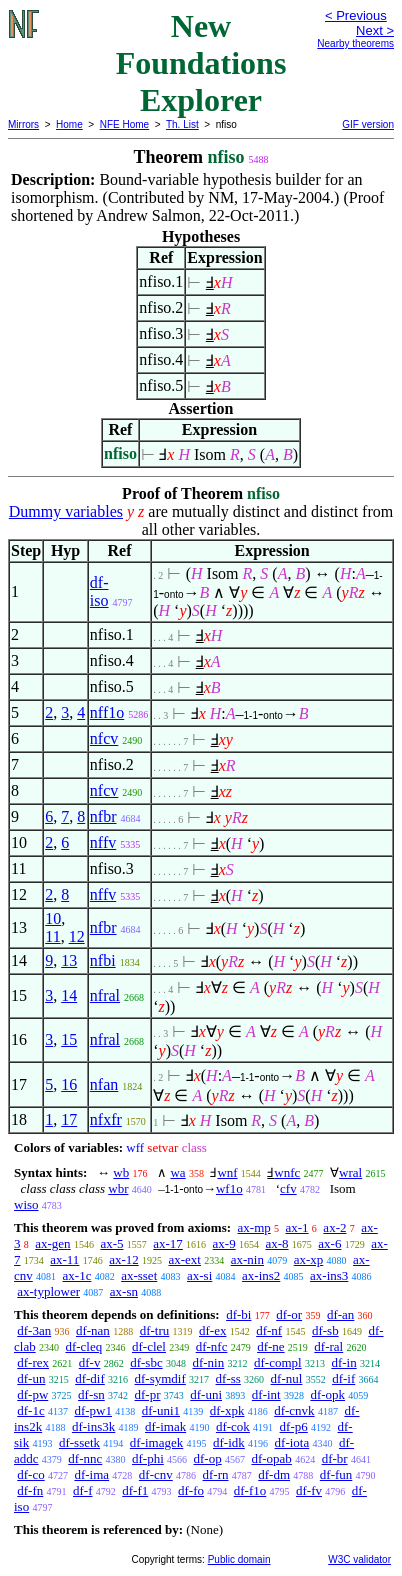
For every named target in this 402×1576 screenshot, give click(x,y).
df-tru (155, 1330)
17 (69, 1119)
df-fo (191, 1490)
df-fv (309, 1490)
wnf (227, 1172)
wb (121, 1172)
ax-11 (64, 1259)
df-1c (30, 1410)
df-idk (229, 1442)
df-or (289, 1314)
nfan (104, 1084)
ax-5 (111, 1243)
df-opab (271, 1458)
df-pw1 (93, 1410)
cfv (288, 1188)
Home (69, 124)
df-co (30, 1474)
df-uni (206, 1394)
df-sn (91, 1394)
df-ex (212, 1330)
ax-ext (184, 1259)
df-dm (274, 1474)
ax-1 (297, 1227)
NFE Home (124, 124)
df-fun (336, 1474)
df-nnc (85, 1458)
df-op (208, 1458)
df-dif (90, 1378)
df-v (90, 1362)
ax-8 (276, 1243)
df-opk (327, 1394)
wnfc (287, 1172)
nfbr (103, 816)
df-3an (34, 1330)
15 (69, 1039)
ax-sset (139, 1275)
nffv (103, 842)
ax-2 (334, 1227)
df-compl (278, 1362)
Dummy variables (66, 511)
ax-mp (254, 1227)
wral (350, 1172)
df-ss (228, 1378)
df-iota (292, 1442)
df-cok (233, 1426)
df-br (335, 1458)
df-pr (148, 1394)
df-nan (93, 1330)
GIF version (368, 124)
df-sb (325, 1330)
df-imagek (156, 1442)
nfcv (104, 738)
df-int (266, 1394)
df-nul (287, 1378)
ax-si (199, 1275)
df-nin (208, 1362)
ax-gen (52, 1243)
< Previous (356, 15)
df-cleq (83, 1346)
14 (69, 995)
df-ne (270, 1346)
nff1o (107, 712)
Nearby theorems (355, 43)
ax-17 (168, 1243)
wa (177, 1172)
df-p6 (294, 1426)
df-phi (148, 1458)
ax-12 (124, 1259)
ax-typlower (48, 1291)
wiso (26, 1204)
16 (69, 1084)
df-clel (149, 1346)
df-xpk (227, 1410)
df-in (343, 1362)
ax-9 (224, 1243)
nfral (105, 995)
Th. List (182, 124)
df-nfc (212, 1346)
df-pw (32, 1394)
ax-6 (329, 1243)
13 (69, 960)
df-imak (165, 1426)
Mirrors (23, 124)
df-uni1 (161, 1410)
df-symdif (160, 1378)
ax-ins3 (329, 1275)
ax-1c (77, 1275)
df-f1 (135, 1490)
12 (77, 936)
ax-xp (309, 1259)
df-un (31, 1378)
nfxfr (106, 1119)
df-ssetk (79, 1442)
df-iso (99, 591)
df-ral (328, 1346)
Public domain (239, 1559)
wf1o (229, 1188)
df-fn (30, 1490)
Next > (375, 30)
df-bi (238, 1314)
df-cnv (156, 1474)
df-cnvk (294, 1410)
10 (53, 918)
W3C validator (359, 1559)
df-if (343, 1378)
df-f (83, 1490)
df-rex (33, 1362)
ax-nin (247, 1259)
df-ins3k (93, 1426)
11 (52, 936)
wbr (118, 1188)
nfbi (103, 960)
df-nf (269, 1330)
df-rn (216, 1474)
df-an (340, 1314)
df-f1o (250, 1490)
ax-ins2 (261, 1275)
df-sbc (146, 1362)
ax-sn (124, 1291)
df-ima (91, 1474)
